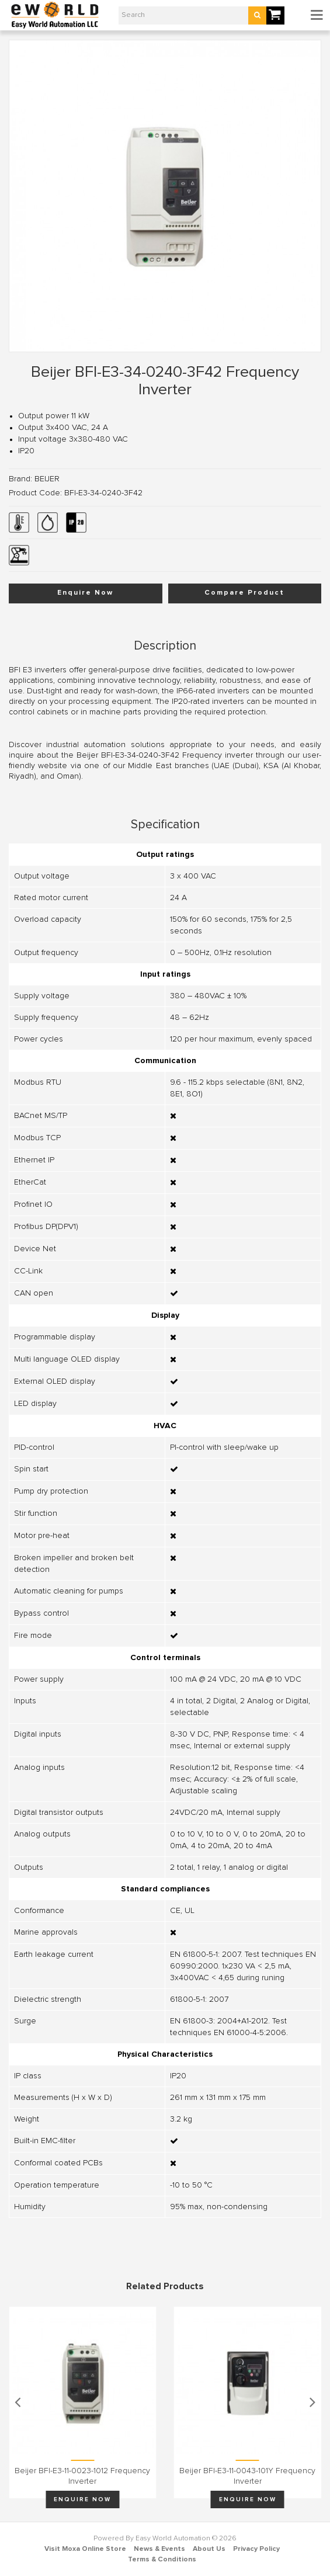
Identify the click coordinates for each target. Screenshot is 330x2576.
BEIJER (47, 479)
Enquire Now (85, 592)
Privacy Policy (256, 2549)
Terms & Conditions (162, 2559)
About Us (209, 2549)
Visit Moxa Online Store (85, 2549)
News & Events (159, 2549)
